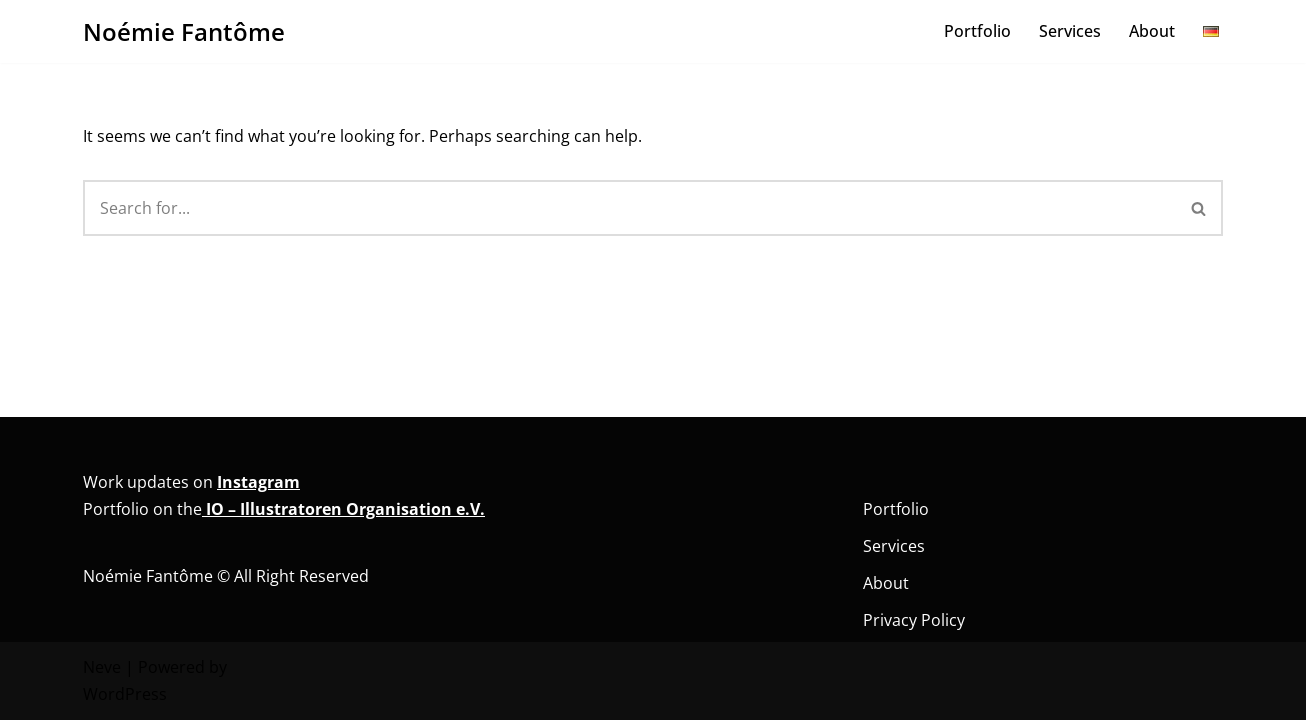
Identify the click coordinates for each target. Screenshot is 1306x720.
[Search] (629, 208)
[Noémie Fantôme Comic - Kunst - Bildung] (184, 31)
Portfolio (977, 31)
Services (1070, 31)
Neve (102, 667)
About (1152, 31)
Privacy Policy (914, 620)
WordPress (125, 694)
